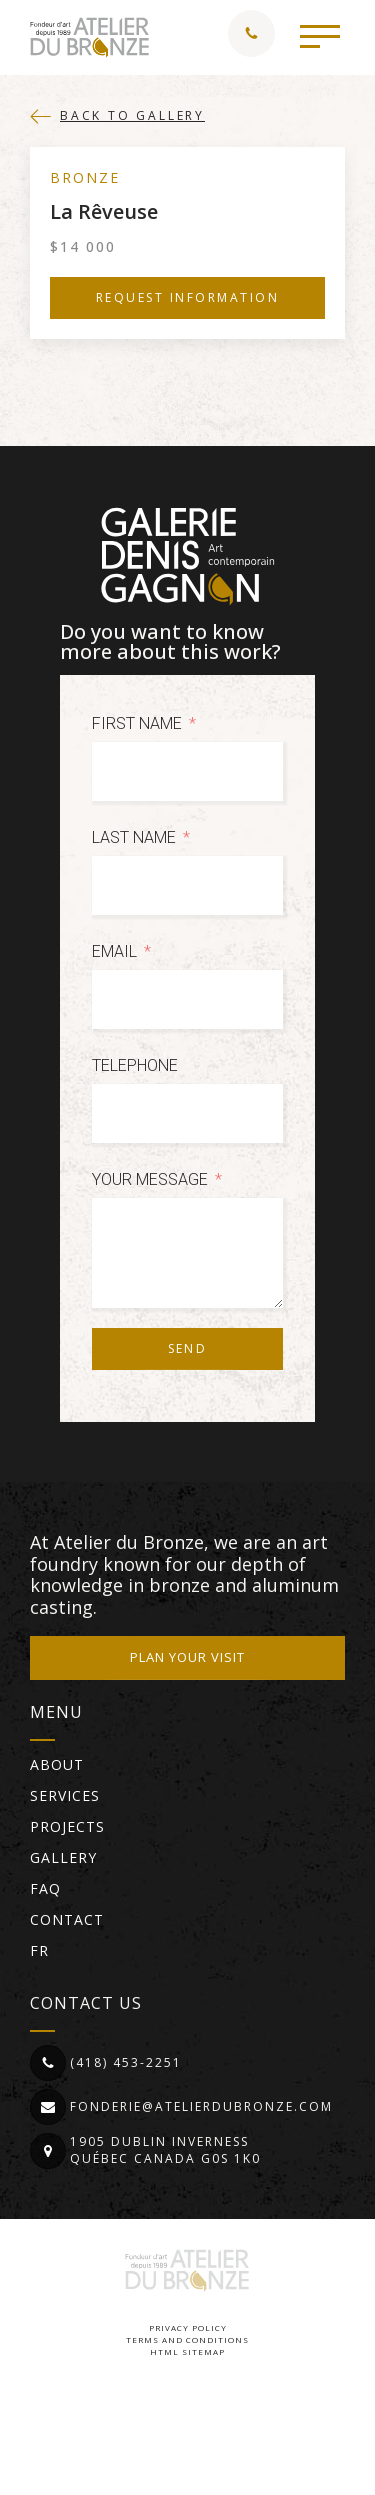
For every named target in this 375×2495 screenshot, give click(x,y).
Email (114, 951)
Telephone (135, 1065)
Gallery (63, 1857)
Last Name (134, 837)
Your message (150, 1179)
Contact (67, 1919)
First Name (137, 723)
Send (188, 1348)
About (57, 1764)
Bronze (85, 177)
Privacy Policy (188, 2327)
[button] (320, 35)
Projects (67, 1826)
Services (65, 1795)
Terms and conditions (187, 2339)
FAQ (45, 1888)
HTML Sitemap (187, 2351)
